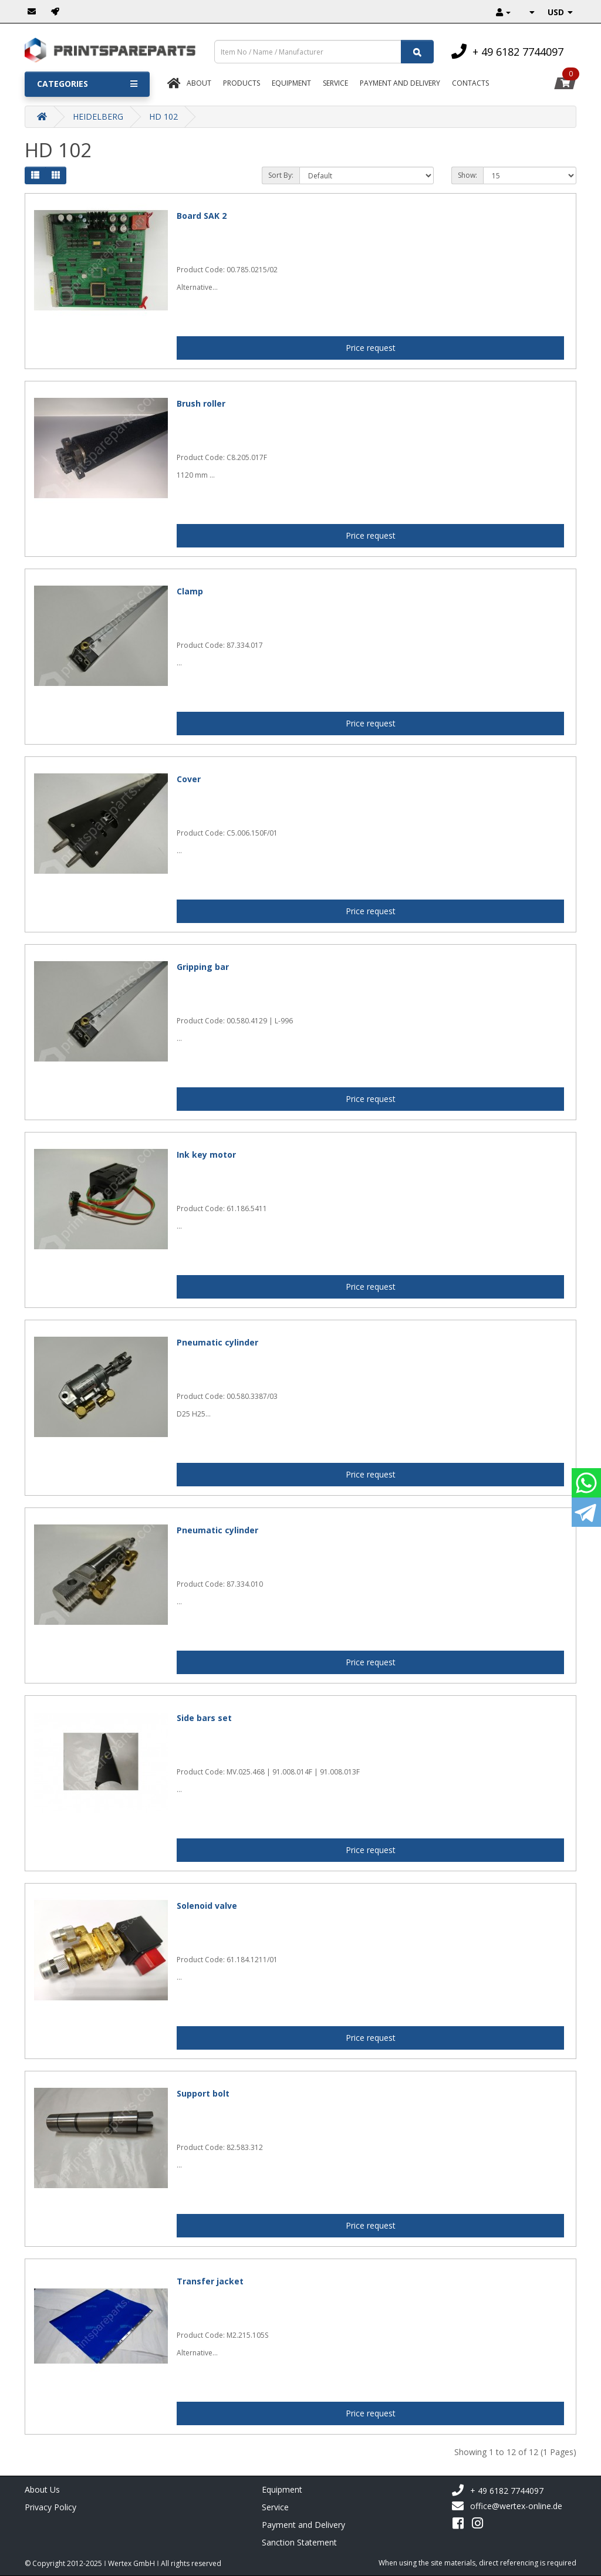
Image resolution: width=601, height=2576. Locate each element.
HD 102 (163, 116)
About (199, 83)
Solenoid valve (207, 1905)
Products (241, 83)
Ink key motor (206, 1154)
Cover (189, 779)
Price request (371, 347)
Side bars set (204, 1717)
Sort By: (280, 175)
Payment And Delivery (400, 83)
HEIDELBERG (98, 116)
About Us (42, 2489)
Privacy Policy (50, 2507)
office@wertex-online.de (506, 2506)
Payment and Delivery (303, 2524)
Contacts (470, 83)
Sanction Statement (299, 2542)
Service (335, 83)
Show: (467, 175)
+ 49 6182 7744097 (497, 2490)
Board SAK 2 (202, 215)
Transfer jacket (210, 2281)
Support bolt (203, 2093)
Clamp (190, 591)
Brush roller (201, 403)
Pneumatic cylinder (217, 1342)
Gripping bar (203, 966)
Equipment (291, 83)
